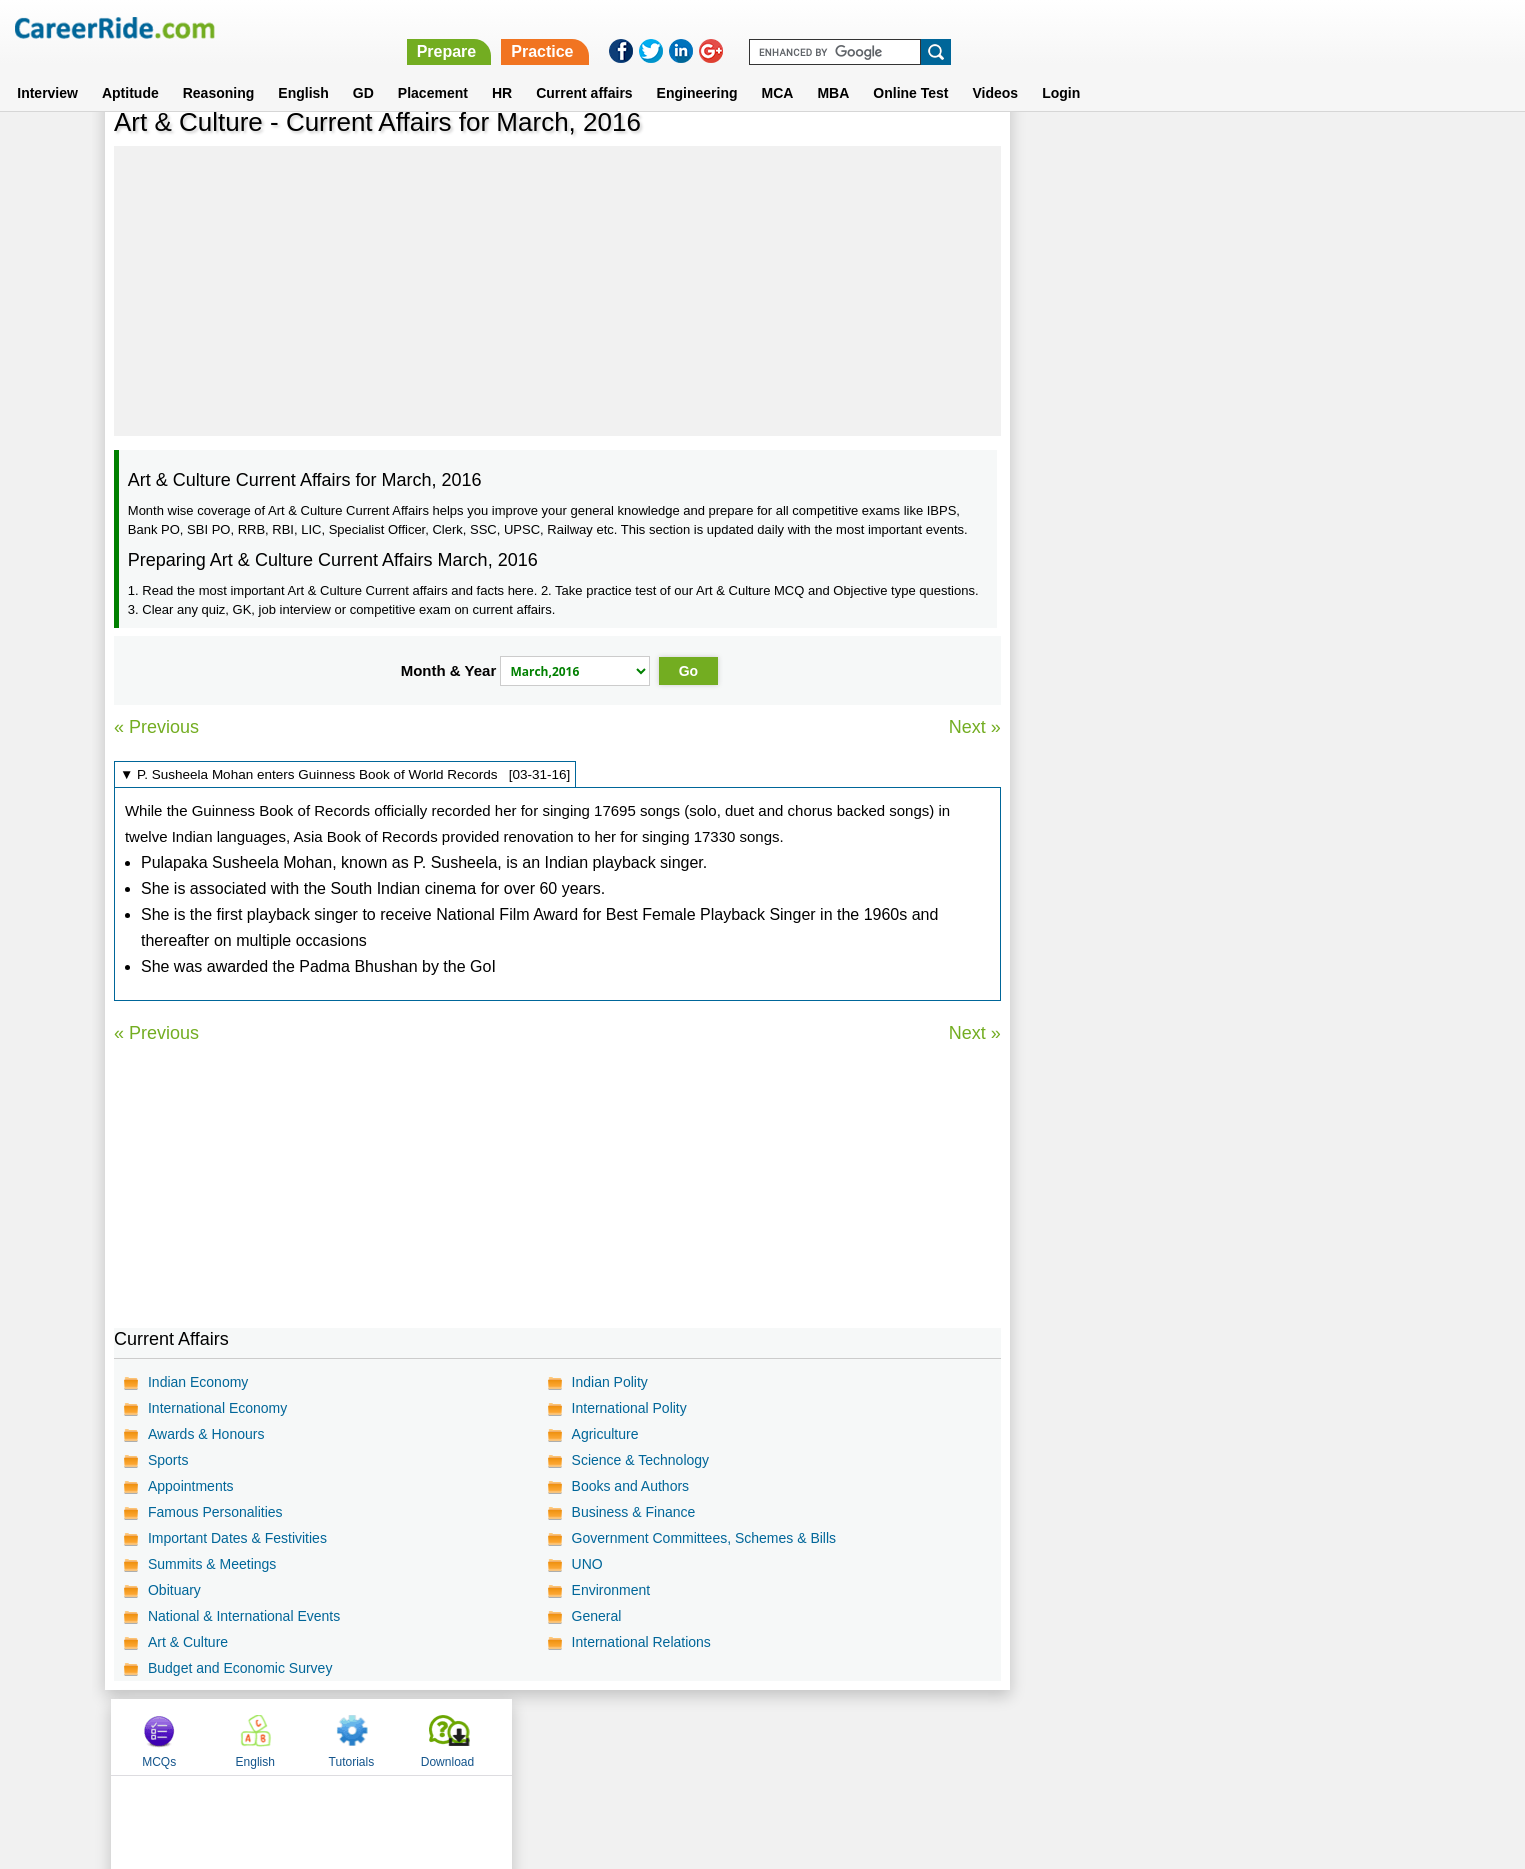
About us (580, 1736)
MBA (833, 69)
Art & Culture (188, 1642)
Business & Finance (633, 1512)
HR (502, 69)
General (596, 1616)
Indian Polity (609, 1382)
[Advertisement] (557, 291)
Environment (610, 1590)
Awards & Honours (206, 1434)
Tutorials (1255, 153)
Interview (47, 69)
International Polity (628, 1408)
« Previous (156, 727)
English (303, 69)
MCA (778, 69)
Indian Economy (198, 1382)
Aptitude (130, 69)
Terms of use (754, 1736)
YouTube (904, 1736)
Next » (974, 727)
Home (515, 1736)
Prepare (1006, 27)
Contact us (661, 1736)
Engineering (697, 69)
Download (1349, 153)
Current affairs (584, 69)
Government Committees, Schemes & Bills (703, 1538)
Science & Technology (640, 1460)
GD (363, 69)
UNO (586, 1564)
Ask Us (835, 1736)
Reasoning (219, 69)
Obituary (174, 1590)
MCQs (1063, 153)
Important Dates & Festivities (237, 1538)
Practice (1101, 27)
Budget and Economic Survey (240, 1668)
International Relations (640, 1642)
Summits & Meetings (212, 1564)
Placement (433, 69)
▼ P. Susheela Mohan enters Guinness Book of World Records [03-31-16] (345, 774)
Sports (168, 1460)
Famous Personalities (215, 1512)
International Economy (217, 1408)
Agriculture (604, 1434)
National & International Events (244, 1616)
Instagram (982, 1736)
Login (1061, 69)
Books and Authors (630, 1486)
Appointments (191, 1486)
